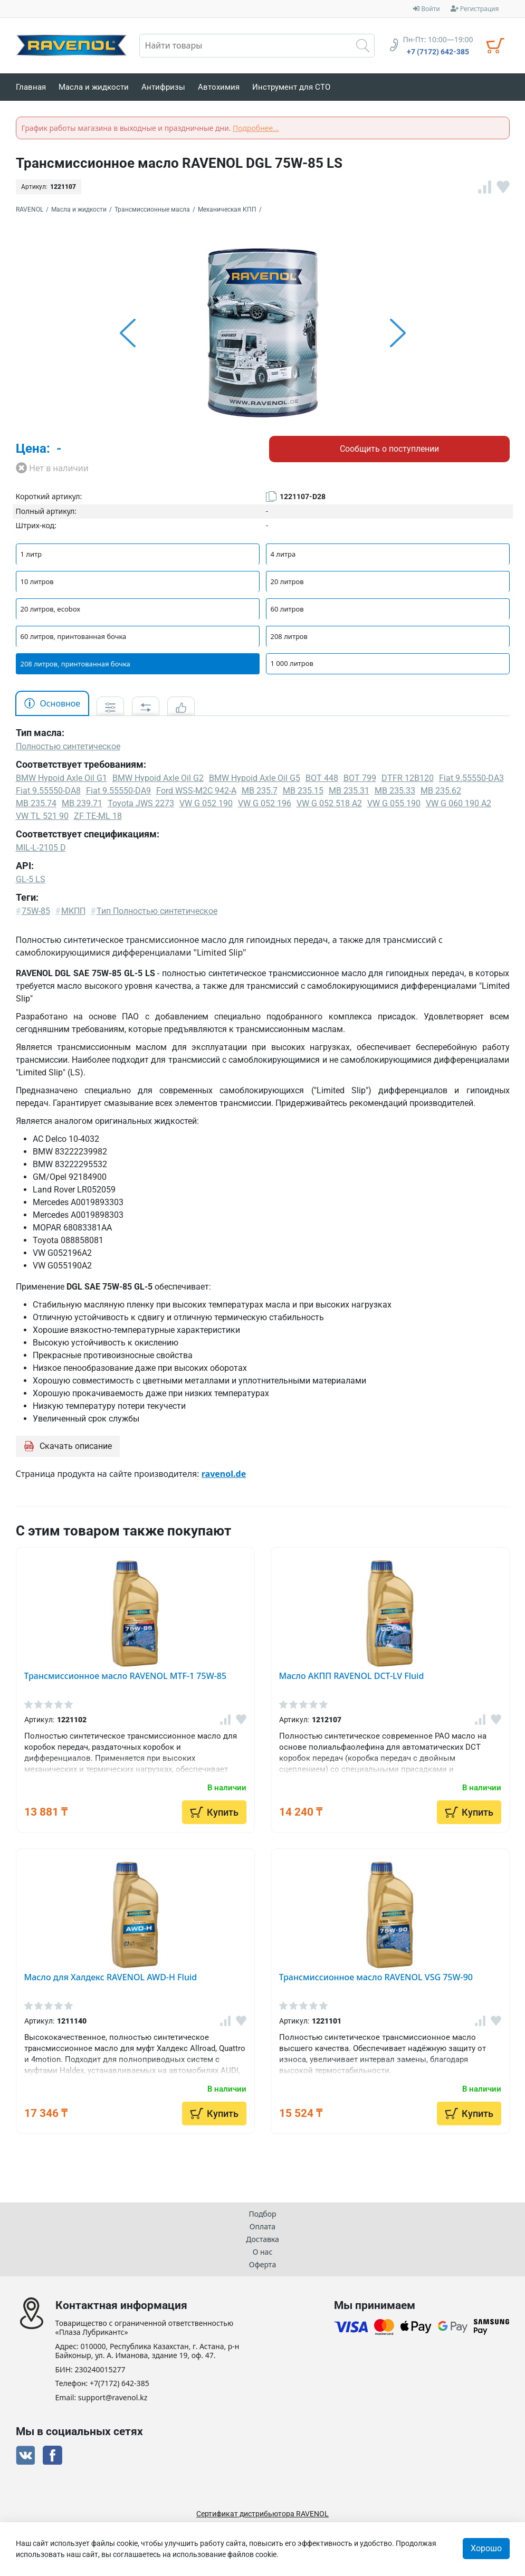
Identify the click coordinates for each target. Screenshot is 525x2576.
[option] (263, 333)
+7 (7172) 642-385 (438, 51)
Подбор (262, 2214)
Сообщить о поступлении (389, 449)
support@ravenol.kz (112, 2398)
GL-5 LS (30, 879)
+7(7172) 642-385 (119, 2384)
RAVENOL (29, 209)
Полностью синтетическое (68, 746)
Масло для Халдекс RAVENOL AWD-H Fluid (110, 1977)
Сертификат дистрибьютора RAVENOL (262, 2514)
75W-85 (36, 911)
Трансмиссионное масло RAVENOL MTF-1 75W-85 (125, 1676)
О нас (263, 2252)
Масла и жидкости (79, 209)
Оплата (262, 2226)
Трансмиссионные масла (152, 209)
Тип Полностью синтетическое (157, 911)
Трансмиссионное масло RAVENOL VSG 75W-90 (376, 1977)
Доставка (262, 2239)
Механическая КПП (227, 209)
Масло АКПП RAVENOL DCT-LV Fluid (351, 1676)
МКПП (73, 911)
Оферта (262, 2264)
